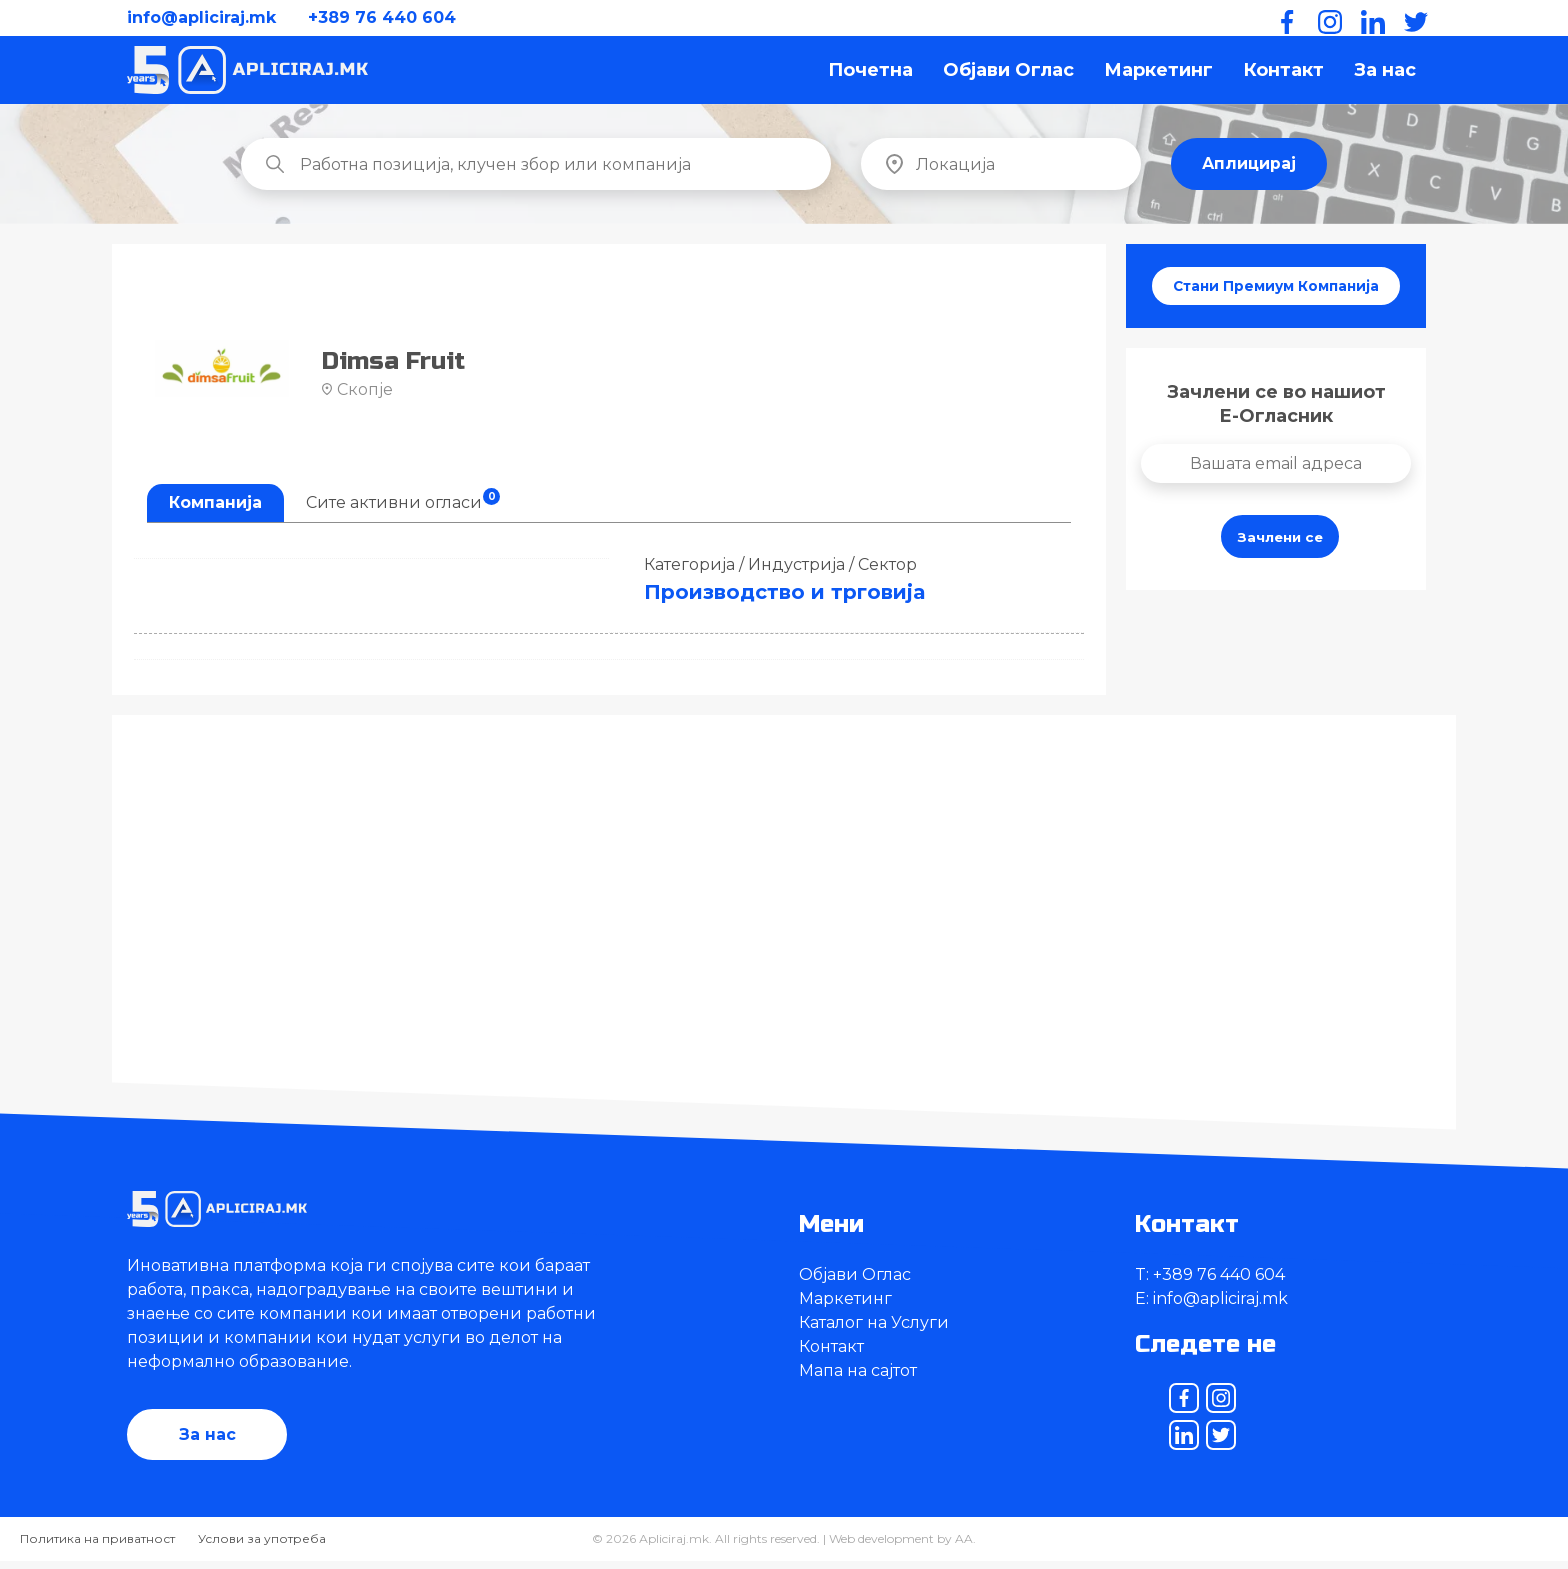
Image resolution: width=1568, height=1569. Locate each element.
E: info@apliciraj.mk (1211, 1305)
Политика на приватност (97, 1546)
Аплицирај (1249, 170)
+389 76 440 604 (382, 17)
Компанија (215, 509)
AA (964, 1546)
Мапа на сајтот (858, 1377)
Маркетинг (1158, 74)
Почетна (870, 74)
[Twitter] (1412, 18)
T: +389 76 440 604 (1210, 1281)
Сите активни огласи (403, 507)
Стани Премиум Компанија (1276, 294)
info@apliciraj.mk (201, 17)
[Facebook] (1283, 18)
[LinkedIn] (1369, 18)
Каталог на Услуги (874, 1329)
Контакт (1283, 74)
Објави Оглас (1008, 74)
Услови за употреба (262, 1546)
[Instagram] (1326, 18)
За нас (1385, 74)
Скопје (357, 396)
